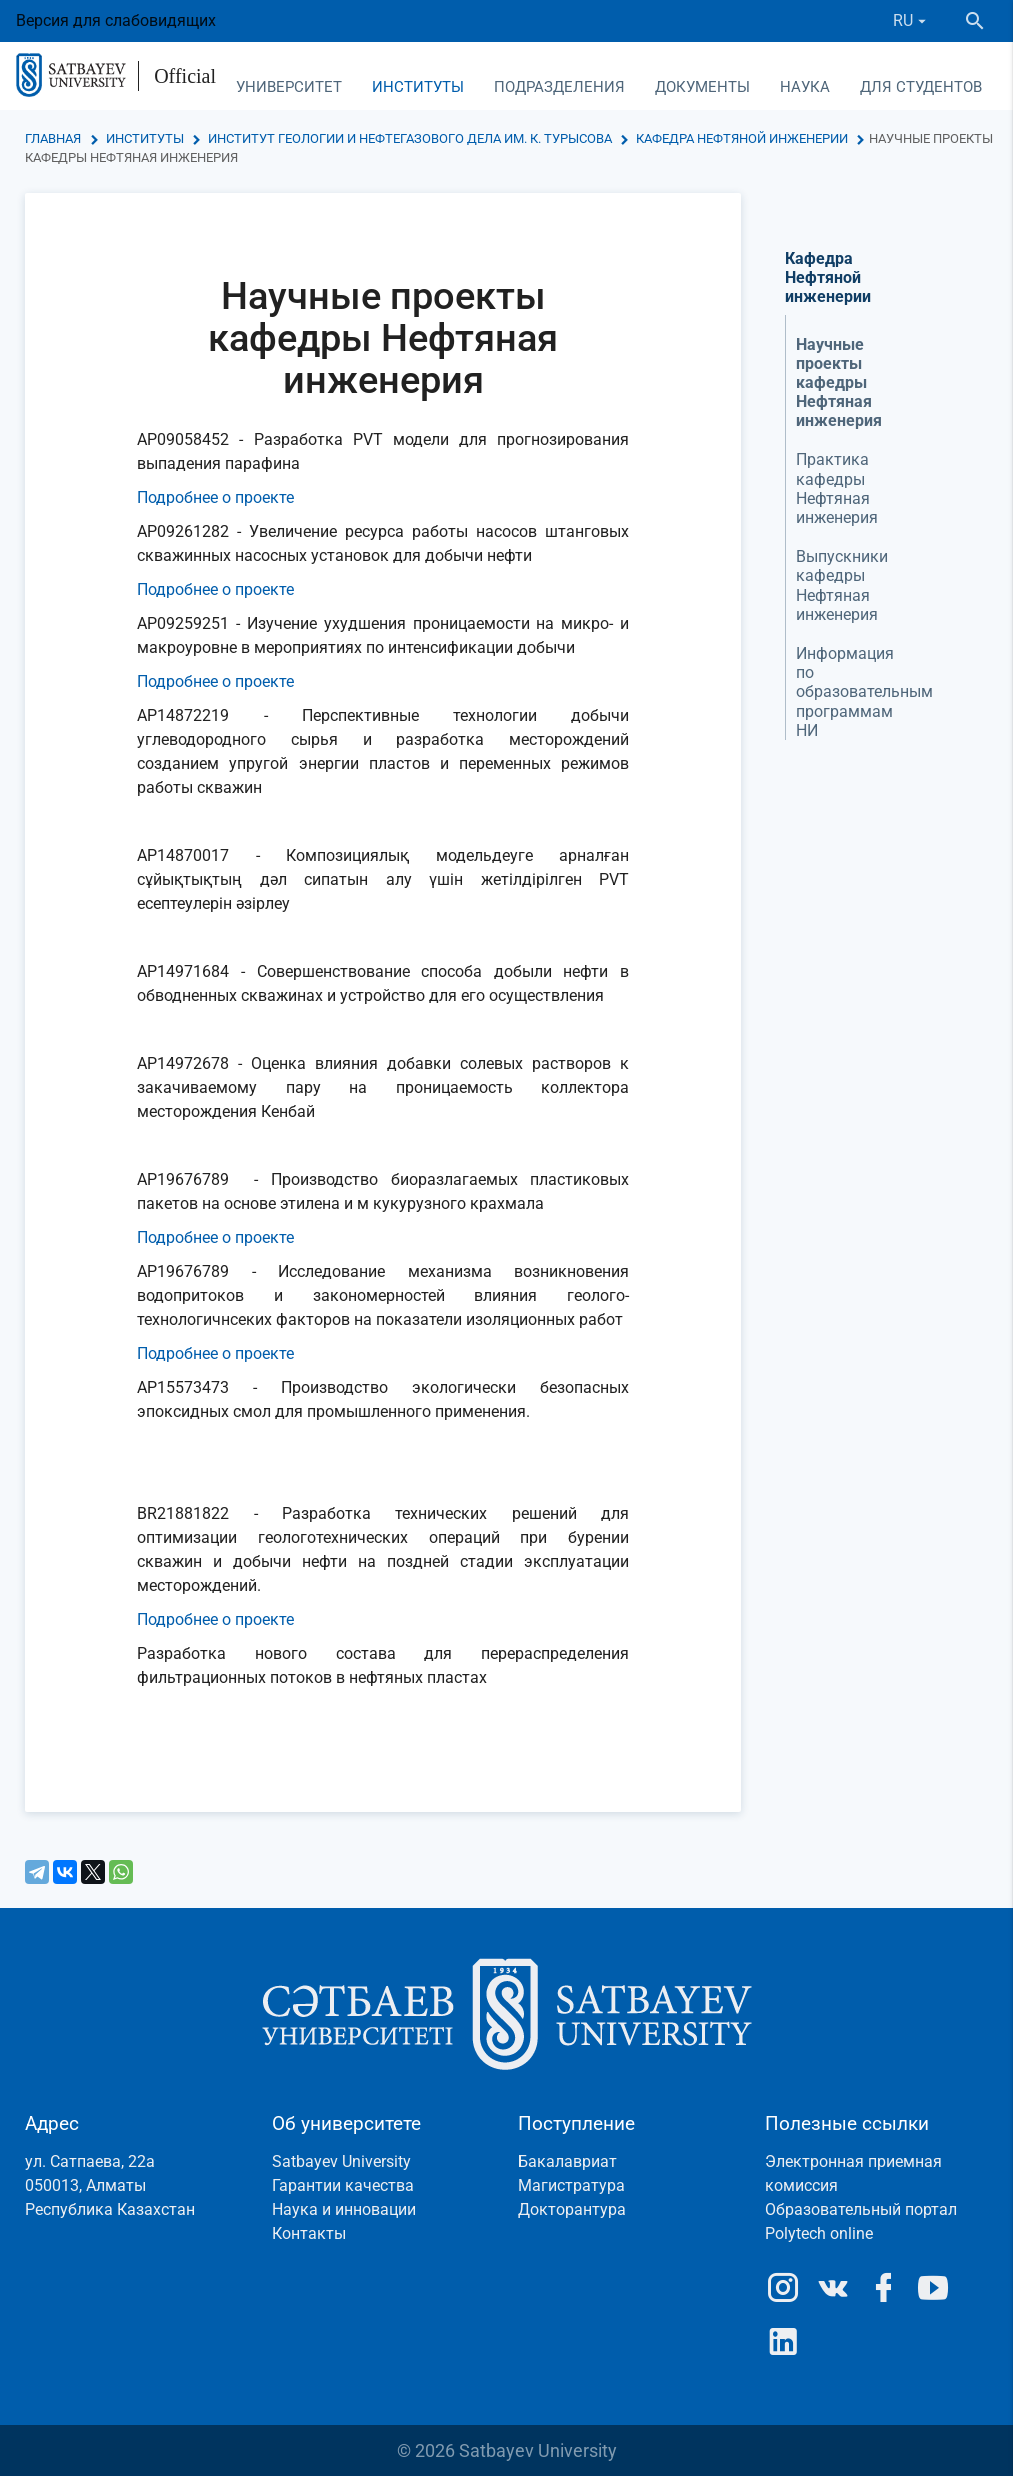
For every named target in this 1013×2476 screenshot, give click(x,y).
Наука (805, 87)
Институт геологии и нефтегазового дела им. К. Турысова (410, 138)
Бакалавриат (567, 2161)
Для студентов (921, 87)
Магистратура (571, 2185)
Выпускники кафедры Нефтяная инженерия (842, 585)
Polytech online (819, 2233)
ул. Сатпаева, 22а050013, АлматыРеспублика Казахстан (110, 2185)
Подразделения (559, 87)
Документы (702, 87)
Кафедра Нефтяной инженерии (742, 138)
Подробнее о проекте (215, 497)
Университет (289, 87)
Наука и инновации (344, 2209)
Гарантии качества (343, 2185)
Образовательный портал (861, 2209)
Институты (418, 87)
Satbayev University (341, 2161)
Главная (53, 138)
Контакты (309, 2233)
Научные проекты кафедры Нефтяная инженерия (839, 383)
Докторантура (572, 2209)
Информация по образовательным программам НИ (864, 692)
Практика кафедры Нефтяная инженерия (837, 488)
